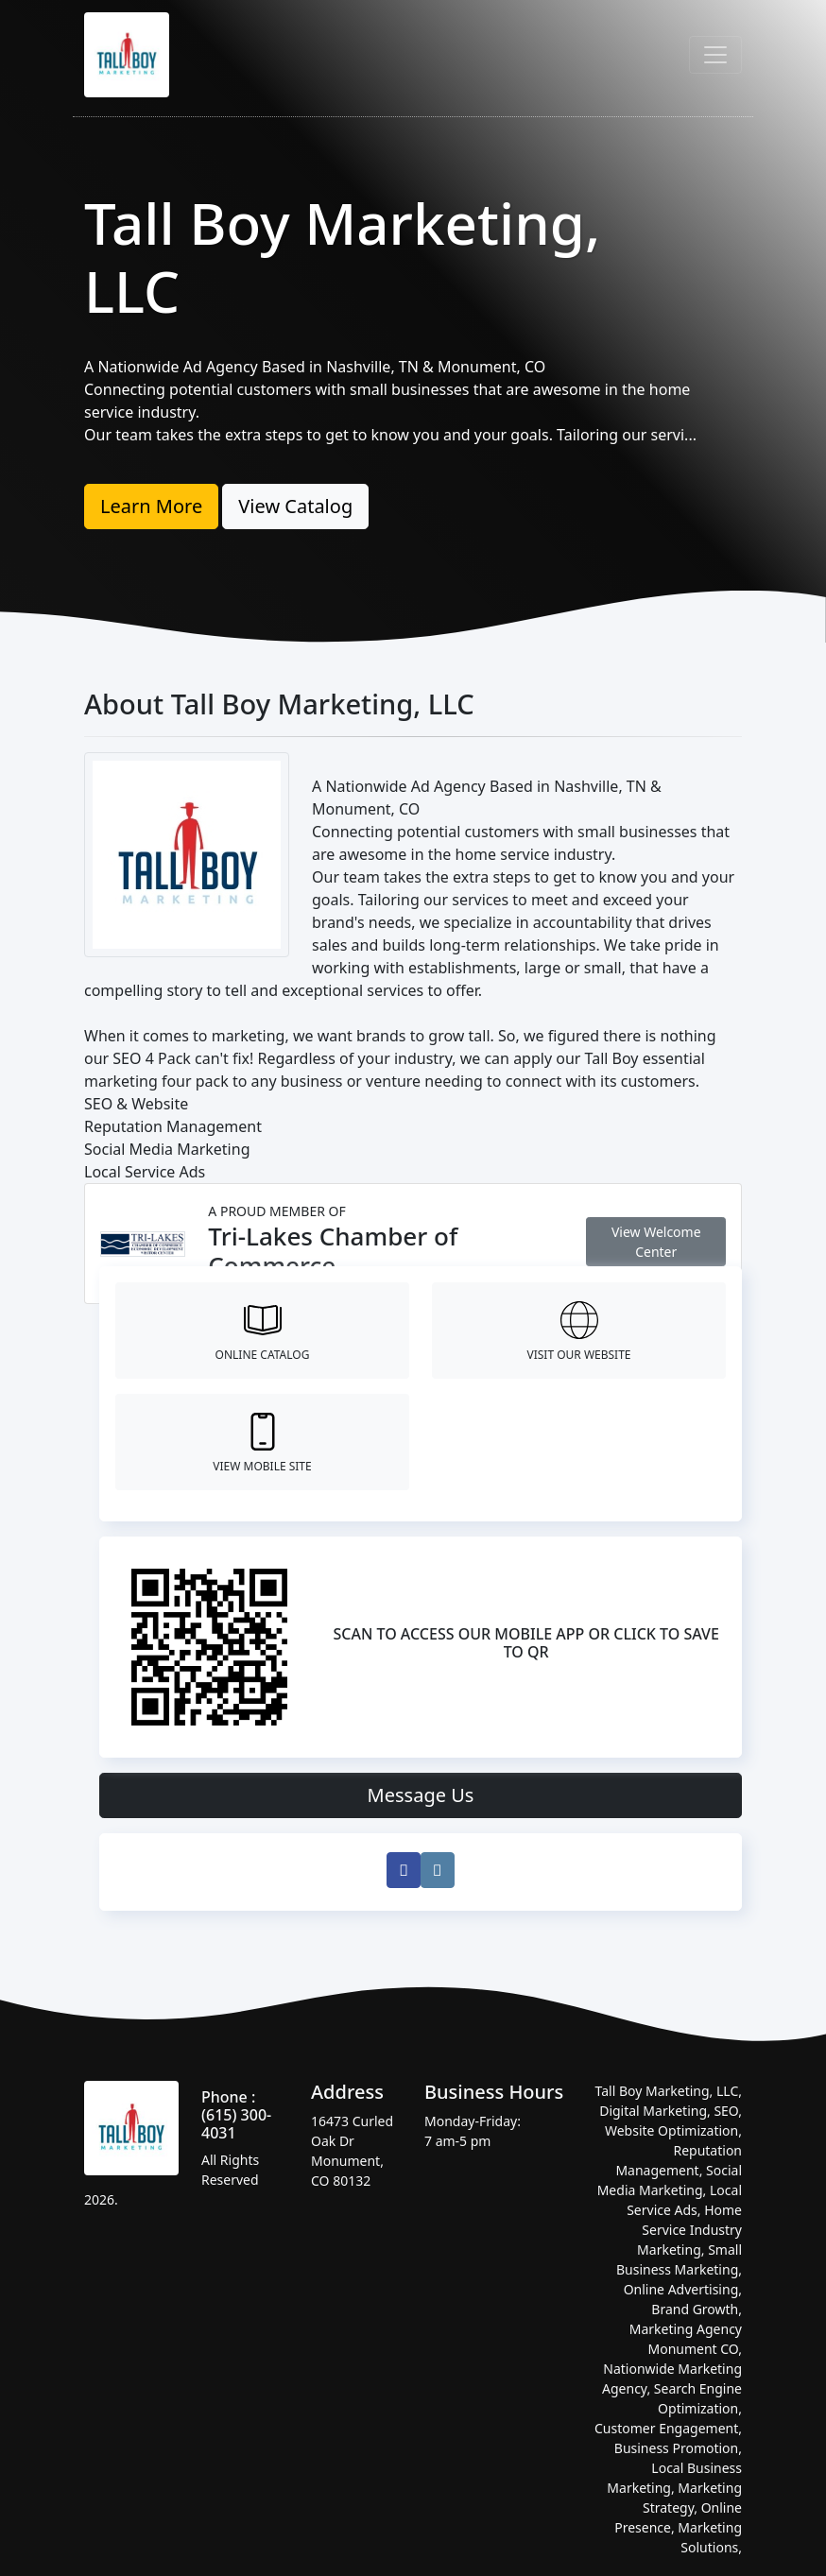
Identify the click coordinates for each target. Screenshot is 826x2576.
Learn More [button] (151, 506)
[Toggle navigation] (715, 55)
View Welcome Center (656, 1242)
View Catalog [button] (295, 506)
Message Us (421, 1795)
